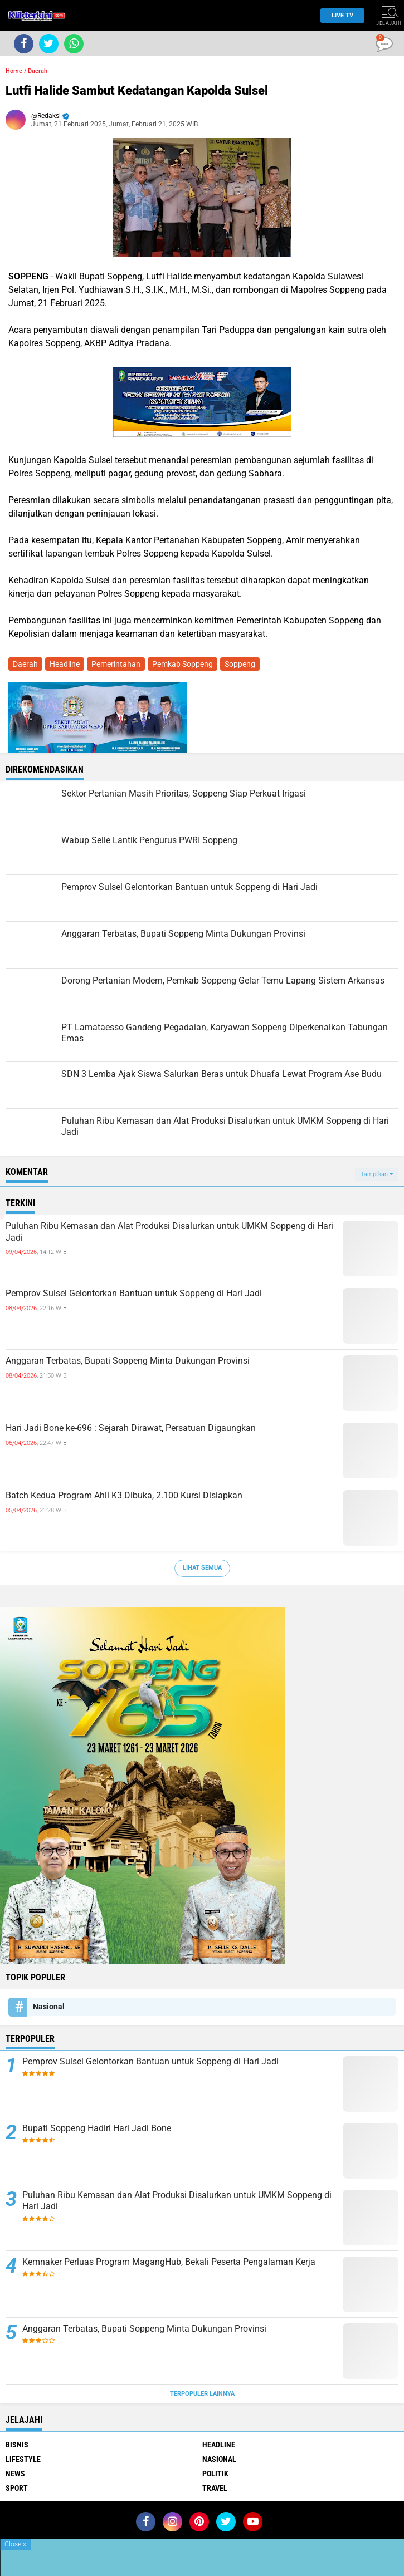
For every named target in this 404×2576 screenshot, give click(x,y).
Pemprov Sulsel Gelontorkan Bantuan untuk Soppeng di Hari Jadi (134, 1293)
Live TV (339, 15)
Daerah (37, 71)
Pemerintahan (115, 664)
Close (15, 2544)
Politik (215, 2473)
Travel (214, 2488)
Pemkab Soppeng (182, 664)
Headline (65, 664)
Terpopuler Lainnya (202, 2393)
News (15, 2473)
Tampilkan (377, 1174)
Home (14, 71)
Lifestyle (23, 2459)
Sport (17, 2488)
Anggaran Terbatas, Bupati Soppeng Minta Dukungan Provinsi (128, 1360)
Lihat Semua (202, 1567)
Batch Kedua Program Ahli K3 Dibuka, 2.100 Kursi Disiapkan (124, 1495)
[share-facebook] (23, 43)
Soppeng (240, 664)
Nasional (49, 2006)
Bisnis (17, 2444)
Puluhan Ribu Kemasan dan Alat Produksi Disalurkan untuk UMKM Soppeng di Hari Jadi (169, 1232)
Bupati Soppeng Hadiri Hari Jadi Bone (96, 2128)
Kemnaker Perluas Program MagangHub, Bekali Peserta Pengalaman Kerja (168, 2262)
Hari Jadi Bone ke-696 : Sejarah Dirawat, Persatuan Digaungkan (131, 1428)
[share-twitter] (49, 43)
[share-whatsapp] (74, 43)
